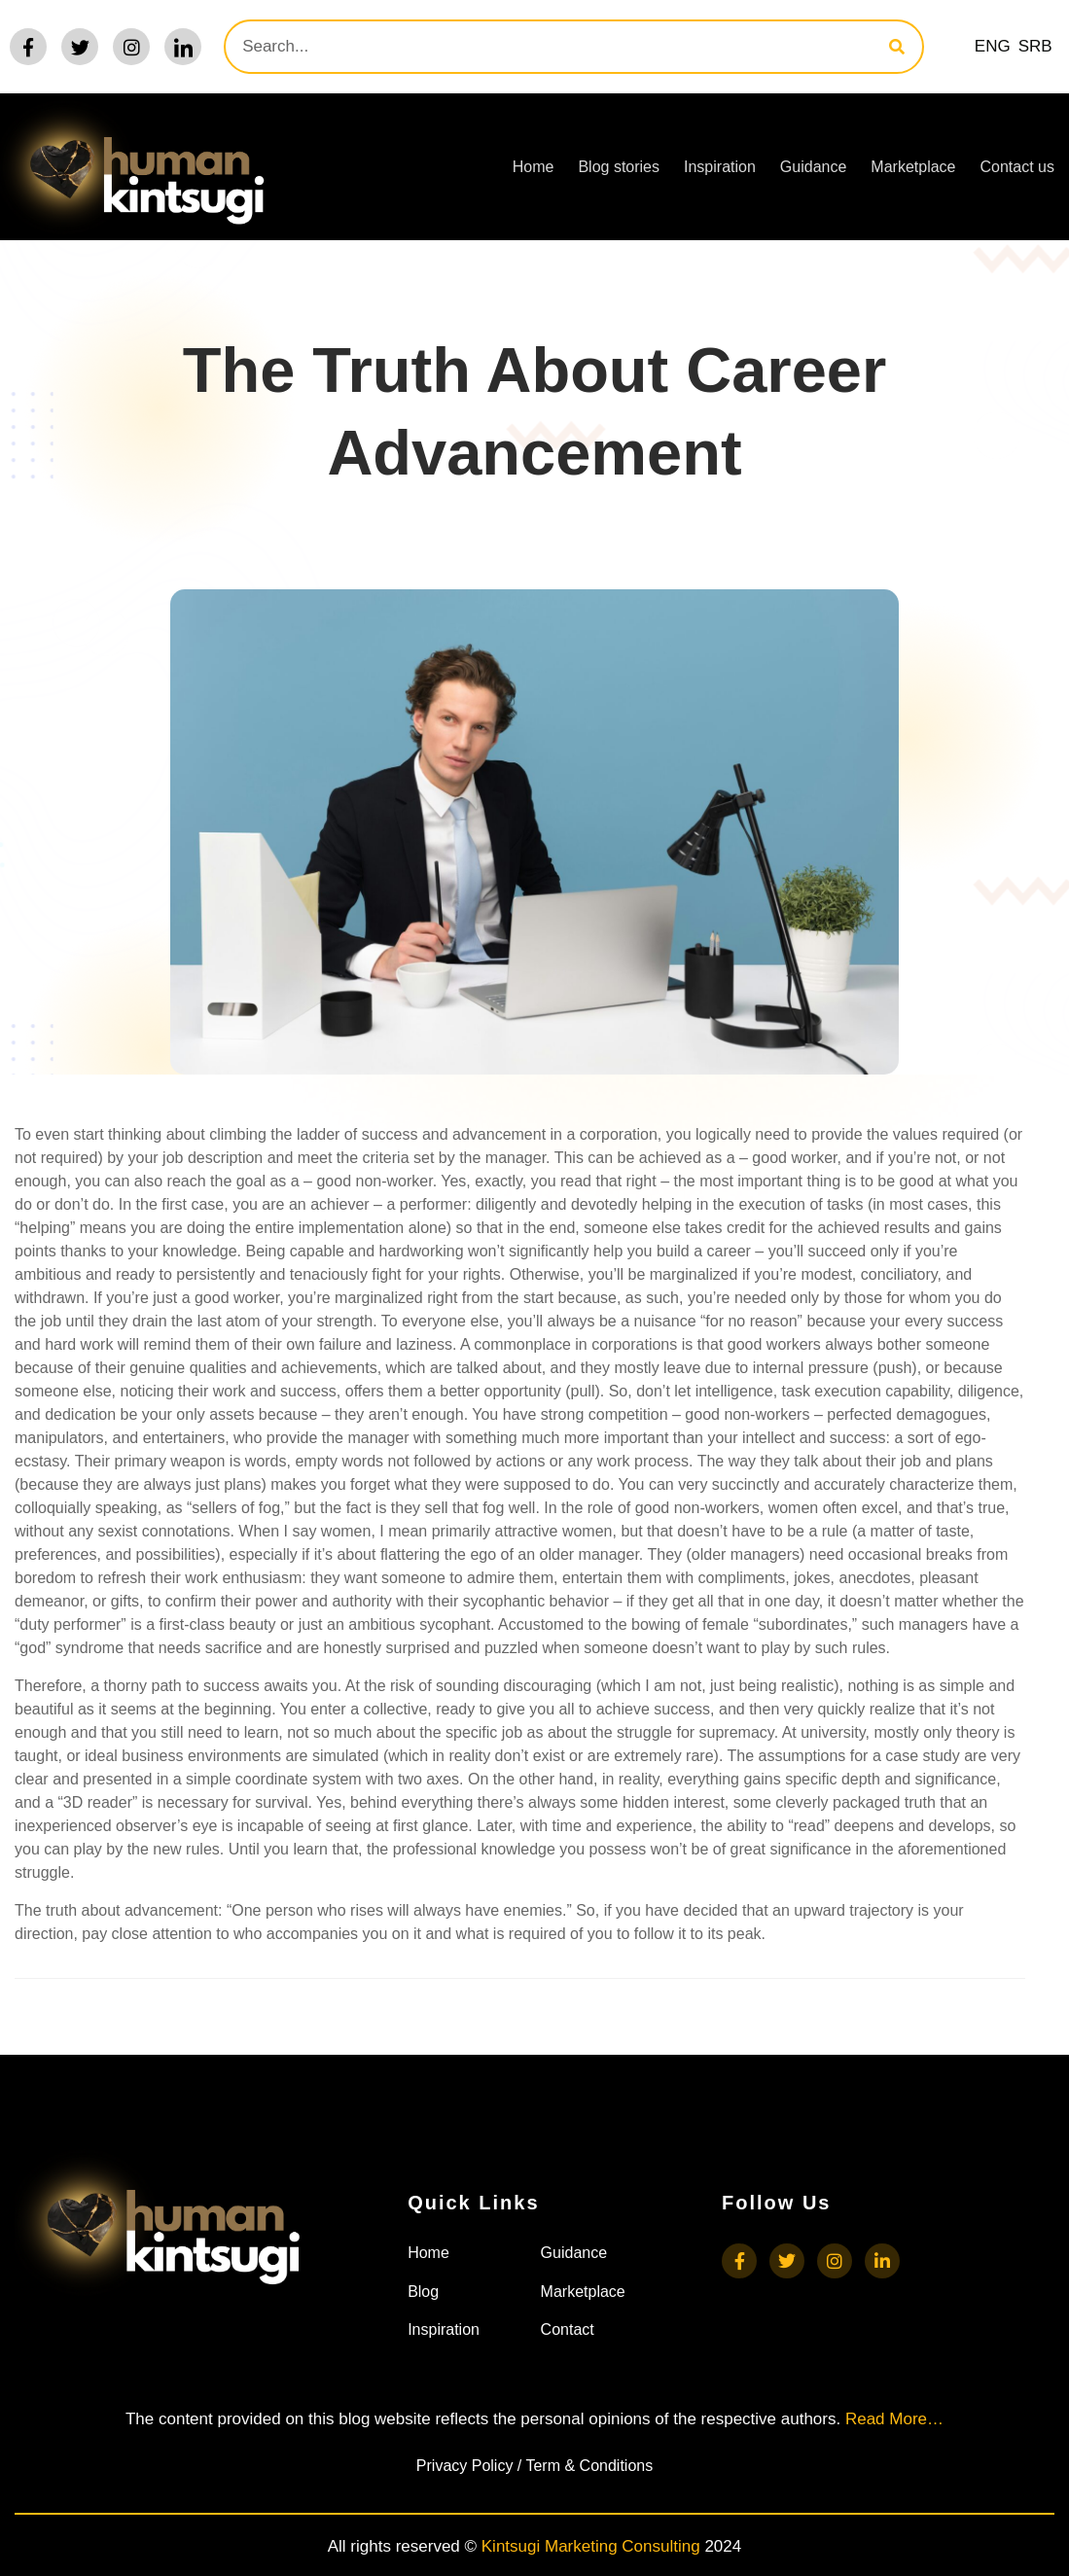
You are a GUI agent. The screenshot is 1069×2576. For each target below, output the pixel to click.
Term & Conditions (589, 2465)
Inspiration (720, 167)
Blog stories (618, 167)
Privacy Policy (465, 2465)
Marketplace (913, 167)
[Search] (897, 46)
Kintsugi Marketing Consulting (590, 2546)
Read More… (894, 2419)
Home (533, 167)
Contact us (1017, 167)
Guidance (813, 167)
